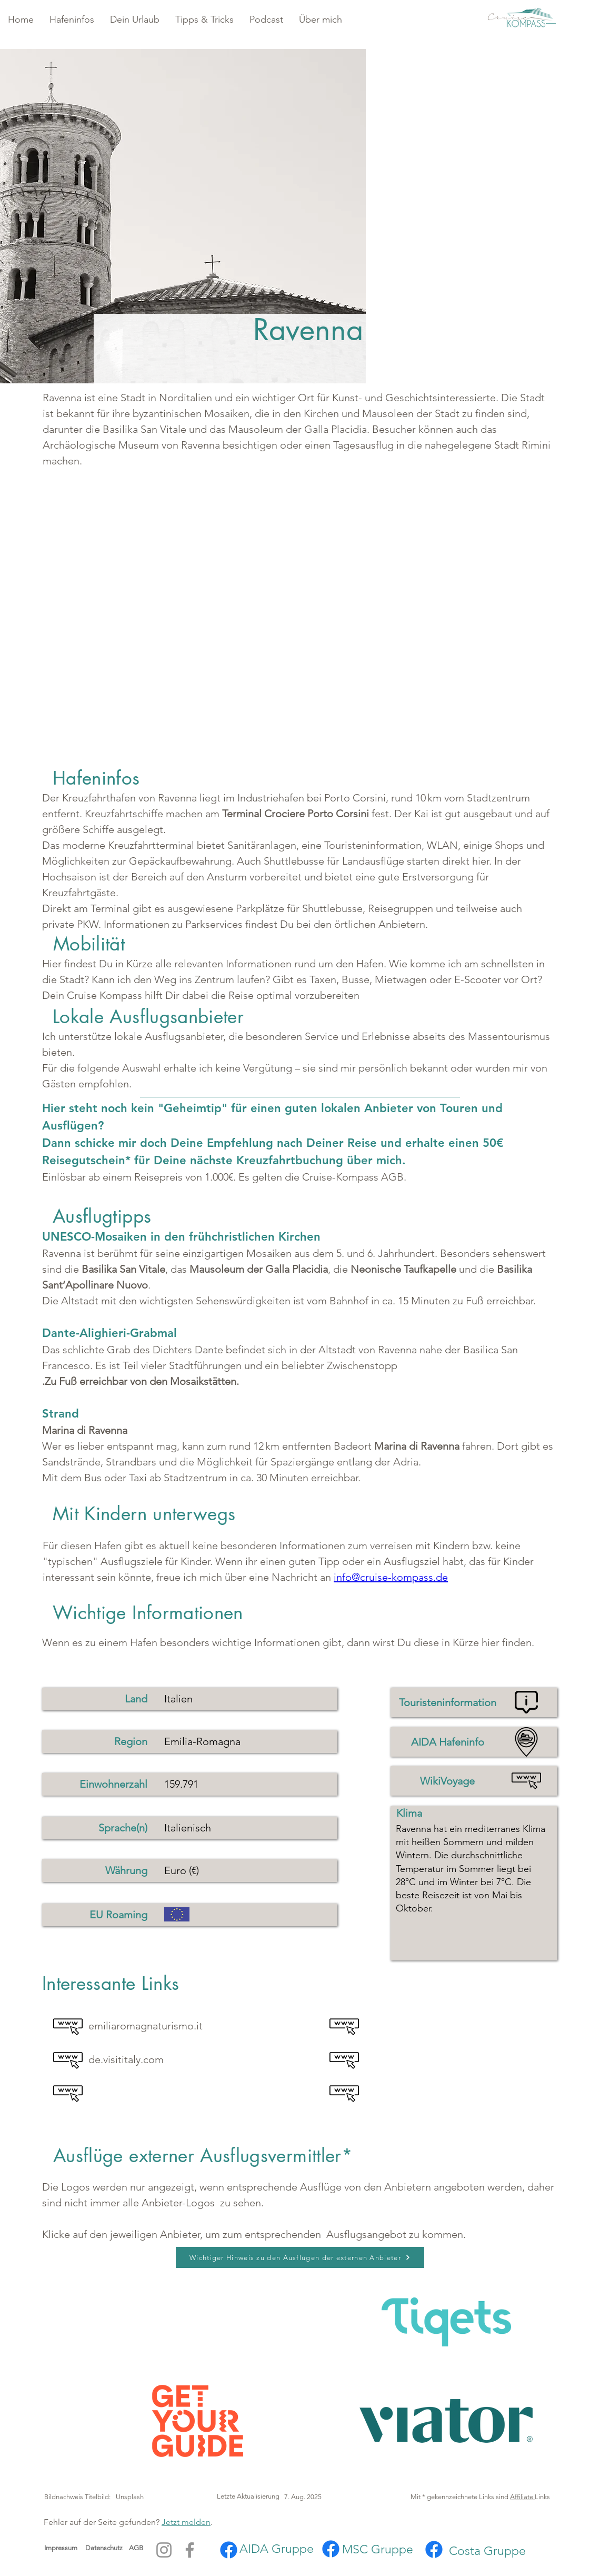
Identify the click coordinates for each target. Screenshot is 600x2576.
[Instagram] (164, 2550)
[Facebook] (189, 2550)
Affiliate (522, 2497)
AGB (136, 2548)
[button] (72, 20)
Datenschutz (107, 2548)
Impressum (60, 2548)
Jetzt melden (186, 2522)
